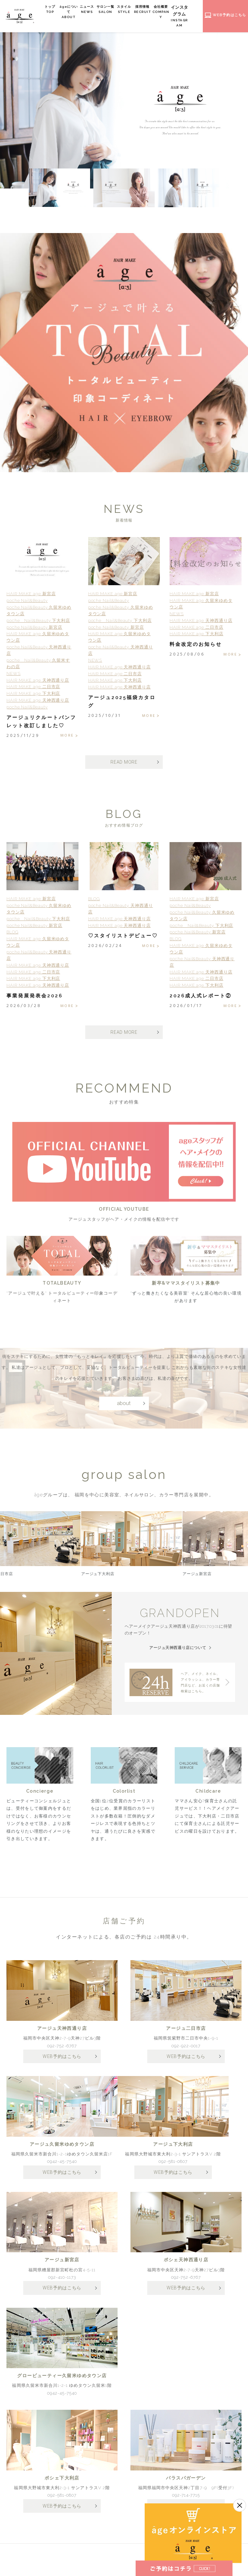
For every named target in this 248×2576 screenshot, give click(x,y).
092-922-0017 (186, 2049)
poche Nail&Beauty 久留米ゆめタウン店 (38, 611)
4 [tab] (42, 466)
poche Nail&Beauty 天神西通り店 (38, 651)
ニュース (96, 10)
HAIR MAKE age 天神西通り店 (37, 680)
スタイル (133, 10)
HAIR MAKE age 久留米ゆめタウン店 (37, 638)
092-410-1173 (62, 2283)
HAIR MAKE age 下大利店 (33, 694)
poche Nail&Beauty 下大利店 (38, 621)
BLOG (12, 934)
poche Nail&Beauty (26, 601)
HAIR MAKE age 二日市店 (33, 687)
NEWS (13, 674)
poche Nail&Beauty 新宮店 (34, 628)
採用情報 (151, 10)
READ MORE (123, 763)
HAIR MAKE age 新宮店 (31, 594)
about (124, 1438)
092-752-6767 (62, 2049)
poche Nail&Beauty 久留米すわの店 (38, 664)
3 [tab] (34, 466)
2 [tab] (25, 466)
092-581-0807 (173, 2166)
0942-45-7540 (62, 2166)
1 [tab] (17, 466)
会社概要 (170, 12)
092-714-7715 (186, 2502)
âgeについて (77, 12)
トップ (59, 10)
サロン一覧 (115, 10)
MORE (66, 736)
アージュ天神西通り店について (177, 1651)
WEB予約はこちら (62, 2060)
